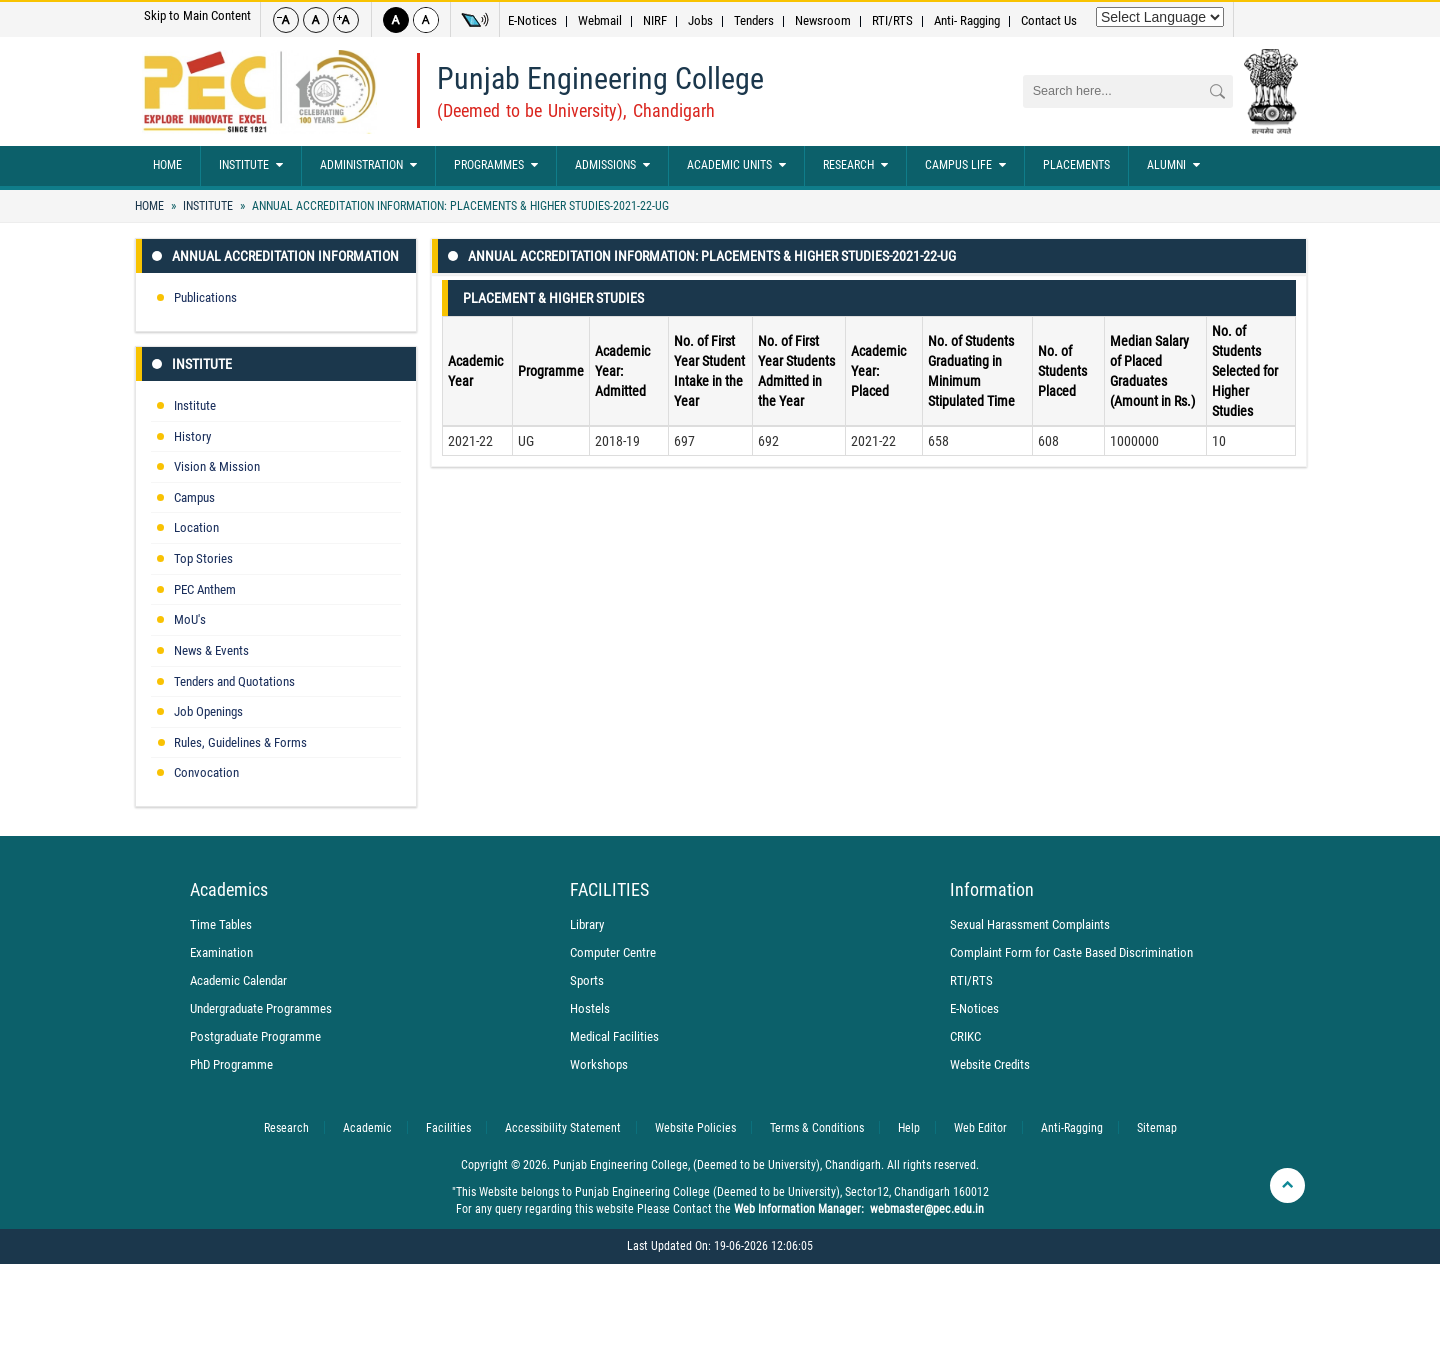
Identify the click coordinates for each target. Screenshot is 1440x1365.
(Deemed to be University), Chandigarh (576, 110)
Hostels (590, 1008)
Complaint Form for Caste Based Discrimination (1071, 952)
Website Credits (990, 1064)
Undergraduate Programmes (261, 1008)
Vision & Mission (217, 466)
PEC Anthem (205, 589)
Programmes (496, 166)
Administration (368, 166)
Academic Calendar (238, 980)
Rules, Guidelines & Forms (240, 742)
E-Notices (532, 20)
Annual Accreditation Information (285, 256)
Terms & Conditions (817, 1128)
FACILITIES (609, 890)
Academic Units (736, 166)
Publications (205, 297)
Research (855, 166)
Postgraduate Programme (255, 1036)
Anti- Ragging (967, 20)
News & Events (211, 650)
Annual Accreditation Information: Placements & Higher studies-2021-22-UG (459, 206)
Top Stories (203, 558)
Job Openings (208, 711)
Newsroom (823, 20)
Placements (1076, 165)
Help (909, 1128)
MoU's (190, 619)
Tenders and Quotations (234, 681)
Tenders (754, 20)
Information (992, 890)
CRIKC (965, 1036)
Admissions (612, 166)
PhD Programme (231, 1064)
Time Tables (221, 924)
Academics (229, 890)
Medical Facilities (614, 1036)
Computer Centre (613, 952)
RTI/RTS (892, 20)
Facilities (448, 1128)
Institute (251, 166)
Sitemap (1157, 1128)
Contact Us (1049, 20)
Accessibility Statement (563, 1128)
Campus (194, 497)
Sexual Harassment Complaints (1030, 924)
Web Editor (980, 1128)
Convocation (206, 772)
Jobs (700, 20)
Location (196, 527)
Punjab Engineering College (600, 78)
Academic (367, 1128)
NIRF (655, 20)
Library (587, 924)
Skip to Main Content (197, 15)
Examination (221, 952)
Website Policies (695, 1128)
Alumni (1173, 166)
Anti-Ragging (1072, 1128)
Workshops (599, 1064)
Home (167, 165)
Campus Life (965, 166)
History (192, 436)
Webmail (600, 20)
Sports (587, 980)
